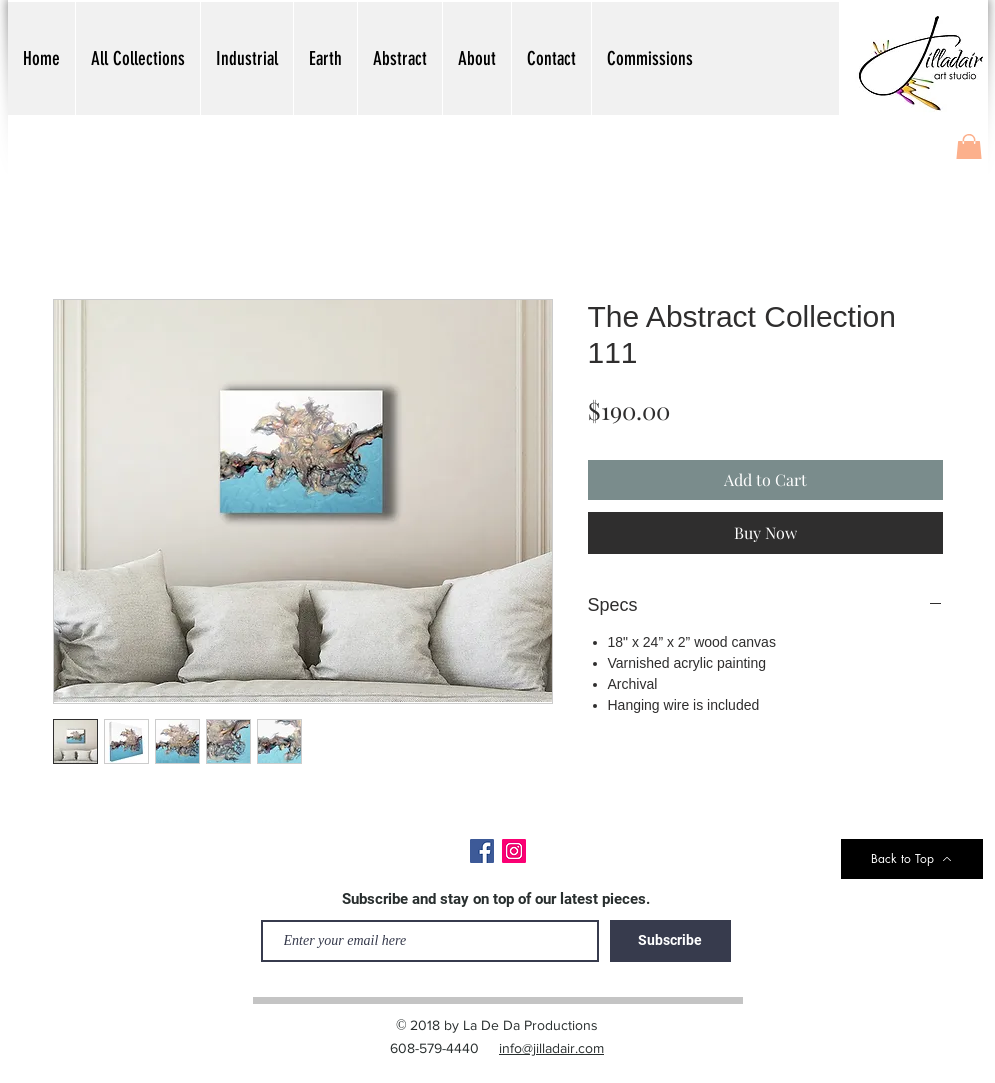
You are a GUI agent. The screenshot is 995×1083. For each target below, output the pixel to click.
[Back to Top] (912, 859)
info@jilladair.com (551, 1048)
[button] (969, 150)
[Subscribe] (670, 941)
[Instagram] (514, 851)
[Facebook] (482, 851)
